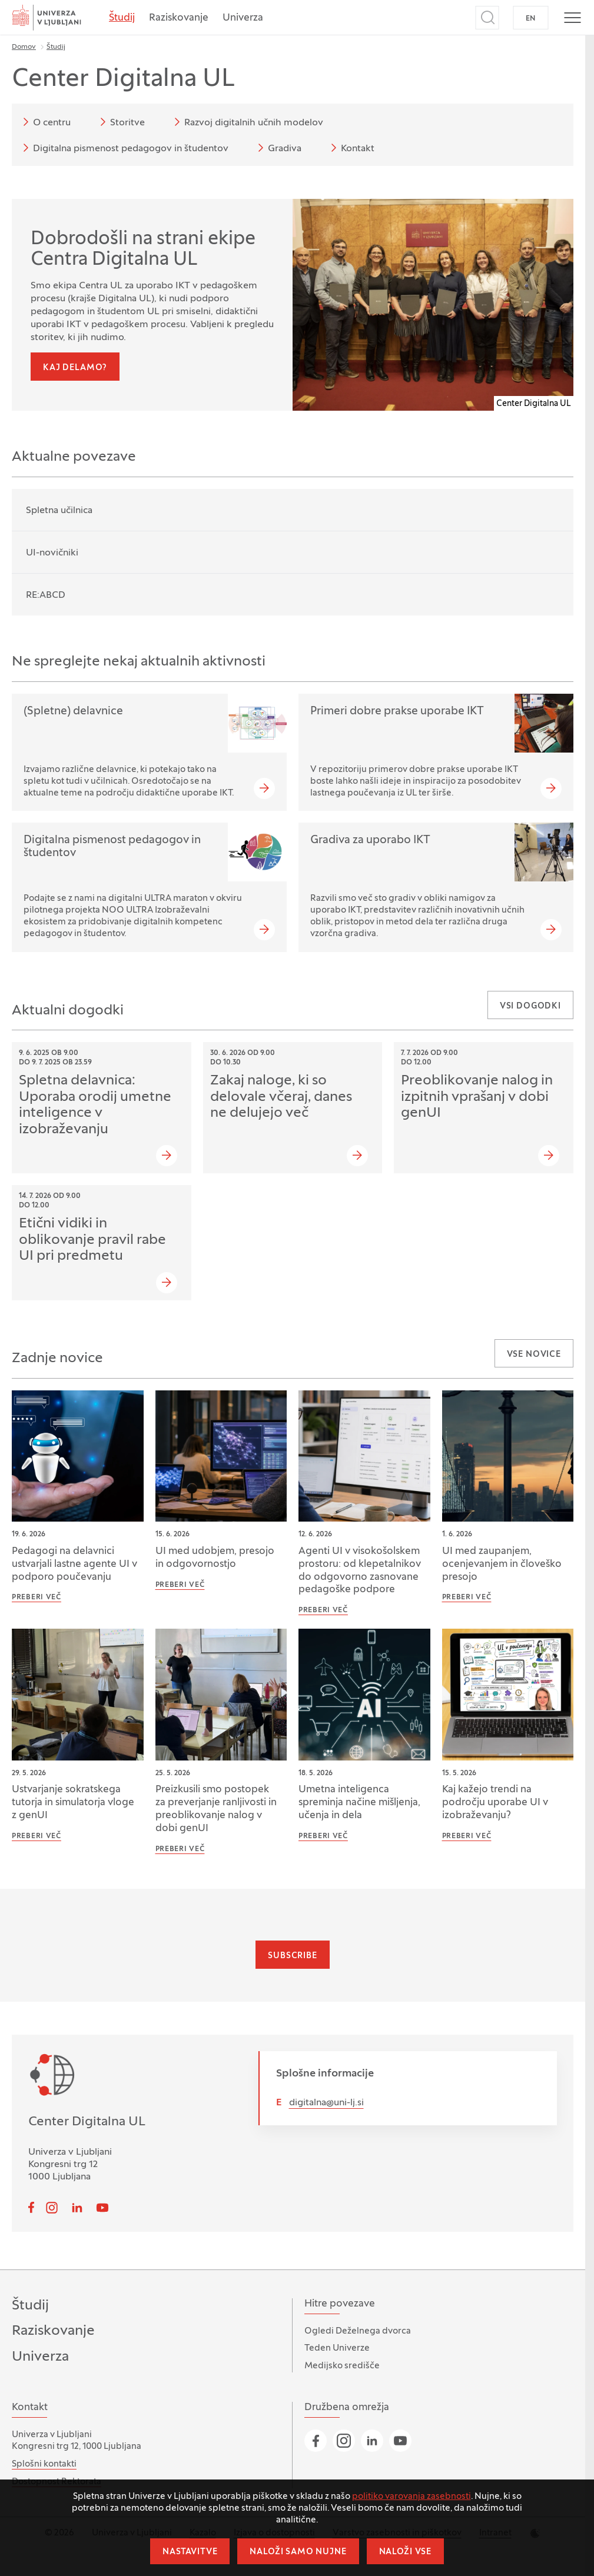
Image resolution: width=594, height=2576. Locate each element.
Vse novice (534, 1355)
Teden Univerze (337, 2348)
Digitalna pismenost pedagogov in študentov (123, 148)
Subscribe (292, 1956)
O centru (45, 122)
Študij (122, 18)
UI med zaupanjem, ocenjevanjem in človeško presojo (502, 1564)
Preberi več (36, 1597)
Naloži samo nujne (298, 2552)
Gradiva (277, 148)
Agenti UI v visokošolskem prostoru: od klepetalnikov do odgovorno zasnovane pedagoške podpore (359, 1571)
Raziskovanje (178, 18)
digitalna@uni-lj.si (326, 2103)
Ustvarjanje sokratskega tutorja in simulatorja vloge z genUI (73, 1802)
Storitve (120, 122)
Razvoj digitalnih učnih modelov (246, 122)
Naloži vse (405, 2552)
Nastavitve (189, 2552)
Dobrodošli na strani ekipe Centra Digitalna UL (143, 250)
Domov (24, 47)
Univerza (243, 18)
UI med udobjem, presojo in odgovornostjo (214, 1558)
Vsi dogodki (530, 1006)
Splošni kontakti (44, 2464)
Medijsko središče (342, 2366)
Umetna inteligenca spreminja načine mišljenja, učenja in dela (359, 1802)
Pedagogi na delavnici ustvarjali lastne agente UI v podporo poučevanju (74, 1564)
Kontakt (350, 148)
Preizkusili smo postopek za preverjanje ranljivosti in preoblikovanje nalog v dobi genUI (216, 1809)
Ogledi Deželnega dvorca (357, 2331)
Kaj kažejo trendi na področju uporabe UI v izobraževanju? (495, 1802)
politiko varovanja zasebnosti (411, 2496)
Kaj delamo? (75, 368)
